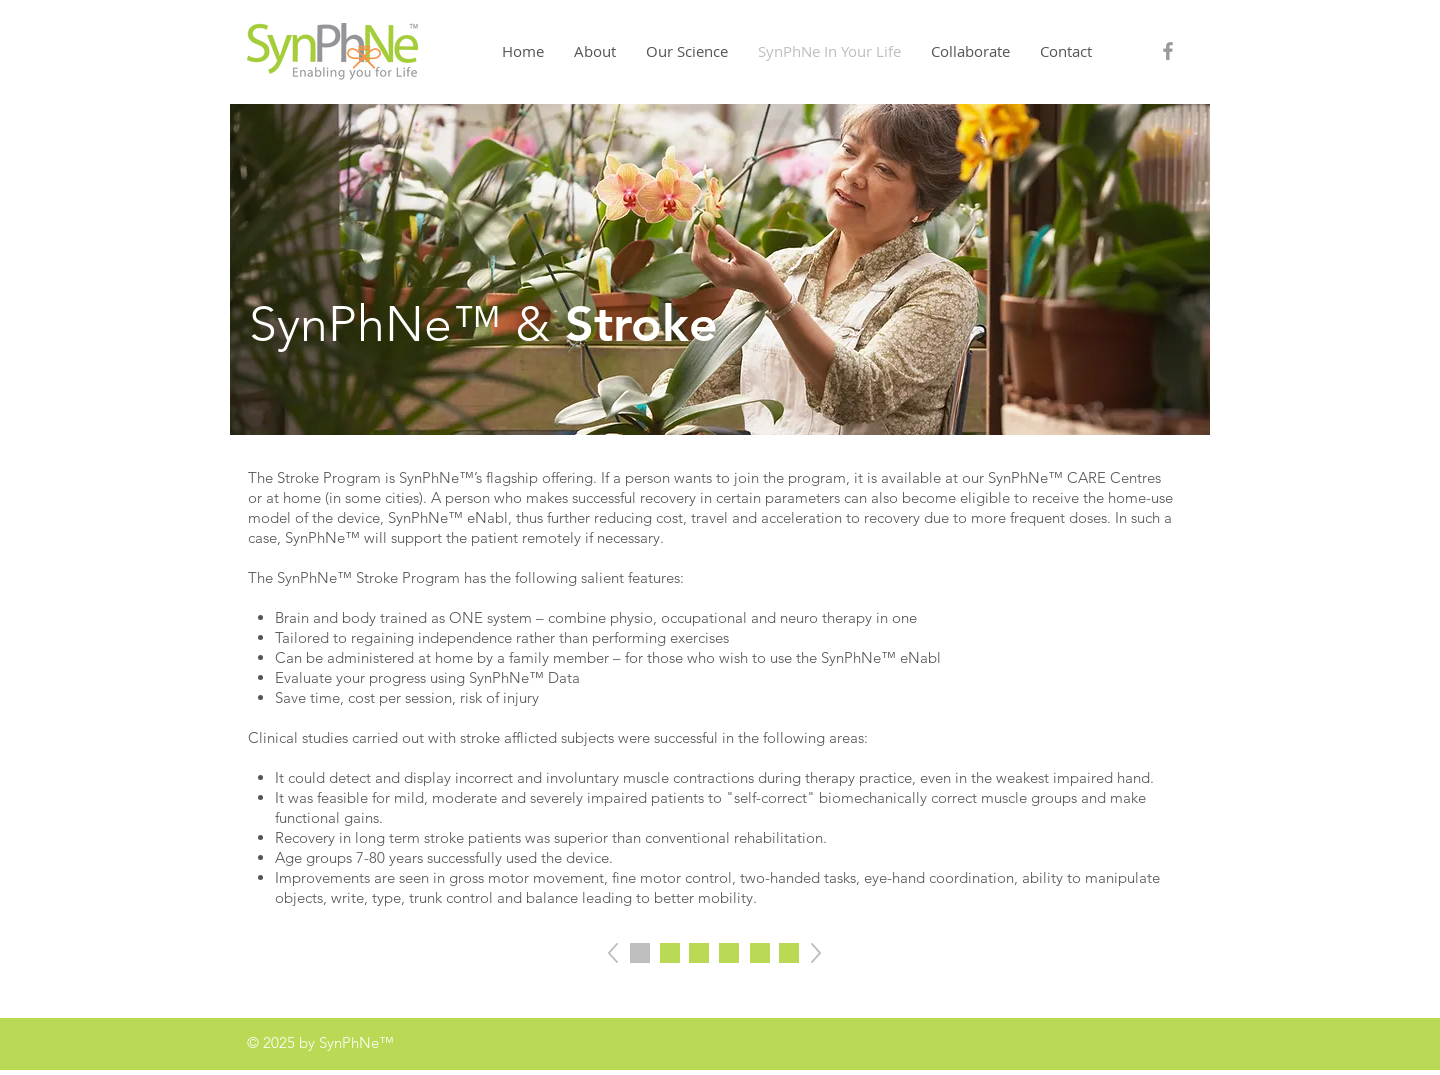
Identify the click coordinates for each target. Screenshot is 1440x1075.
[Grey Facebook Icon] (1168, 51)
